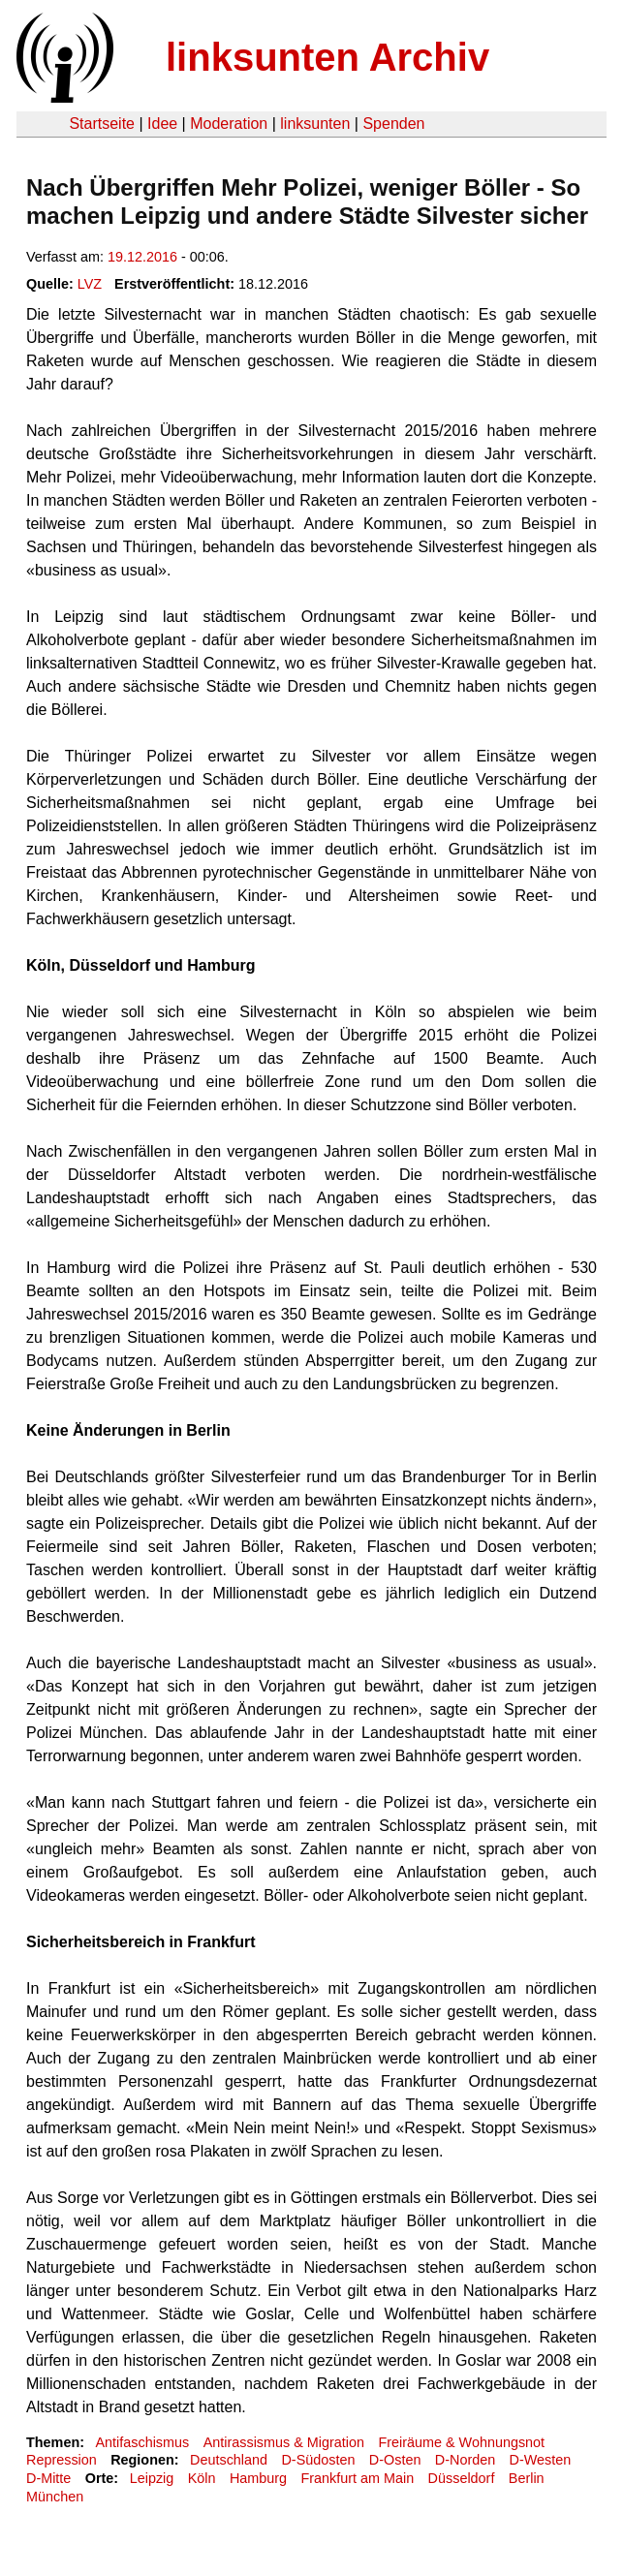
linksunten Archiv (327, 57)
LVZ (90, 284)
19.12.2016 (142, 256)
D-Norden (465, 2459)
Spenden (393, 123)
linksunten (315, 123)
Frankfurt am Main (357, 2478)
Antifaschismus (142, 2442)
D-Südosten (318, 2459)
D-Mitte (48, 2478)
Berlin (527, 2478)
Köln (202, 2478)
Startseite (102, 123)
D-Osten (395, 2459)
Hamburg (258, 2478)
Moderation (228, 123)
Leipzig (152, 2478)
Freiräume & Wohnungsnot (461, 2442)
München (54, 2496)
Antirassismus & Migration (283, 2442)
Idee (162, 123)
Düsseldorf (461, 2478)
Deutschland (228, 2459)
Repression (61, 2459)
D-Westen (541, 2459)
